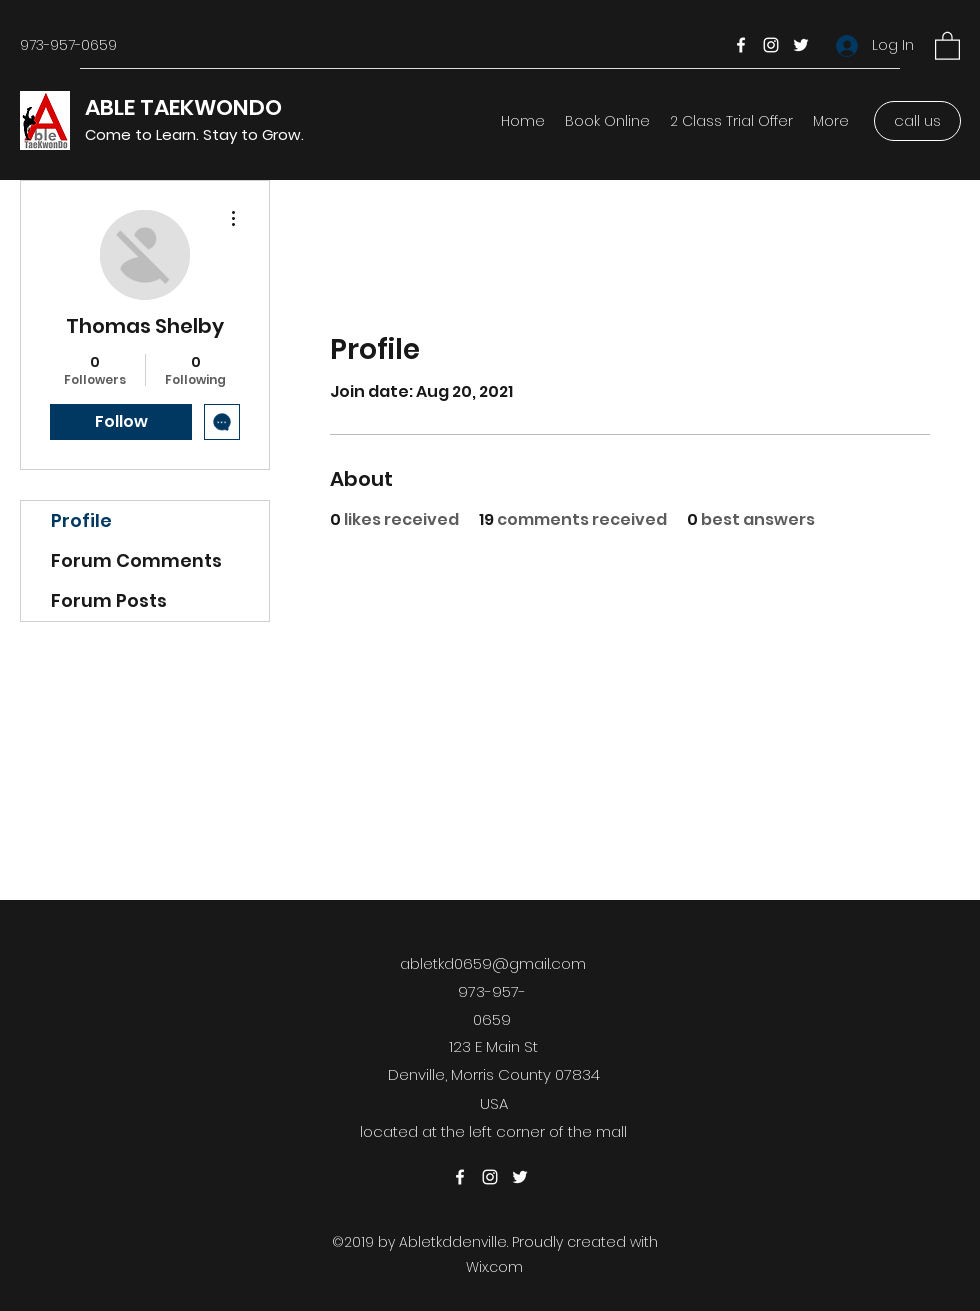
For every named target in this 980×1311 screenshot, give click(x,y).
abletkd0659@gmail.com (493, 963)
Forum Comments (136, 560)
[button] (947, 45)
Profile (81, 520)
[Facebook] (741, 45)
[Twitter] (801, 45)
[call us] (917, 121)
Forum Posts (109, 600)
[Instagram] (771, 45)
